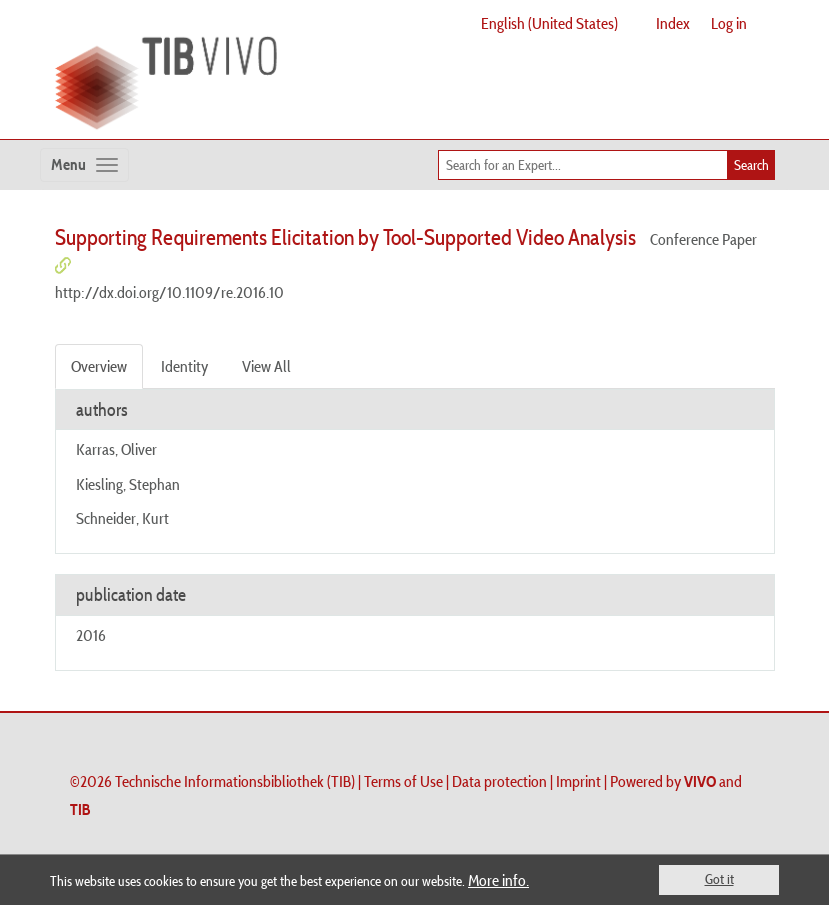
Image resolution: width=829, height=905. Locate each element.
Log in (729, 23)
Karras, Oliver (116, 449)
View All (266, 366)
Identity (184, 366)
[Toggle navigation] (84, 165)
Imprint (578, 781)
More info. (498, 880)
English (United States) (549, 23)
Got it (719, 879)
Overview (99, 366)
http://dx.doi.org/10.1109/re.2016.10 (169, 292)
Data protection (499, 781)
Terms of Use (403, 781)
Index (673, 23)
